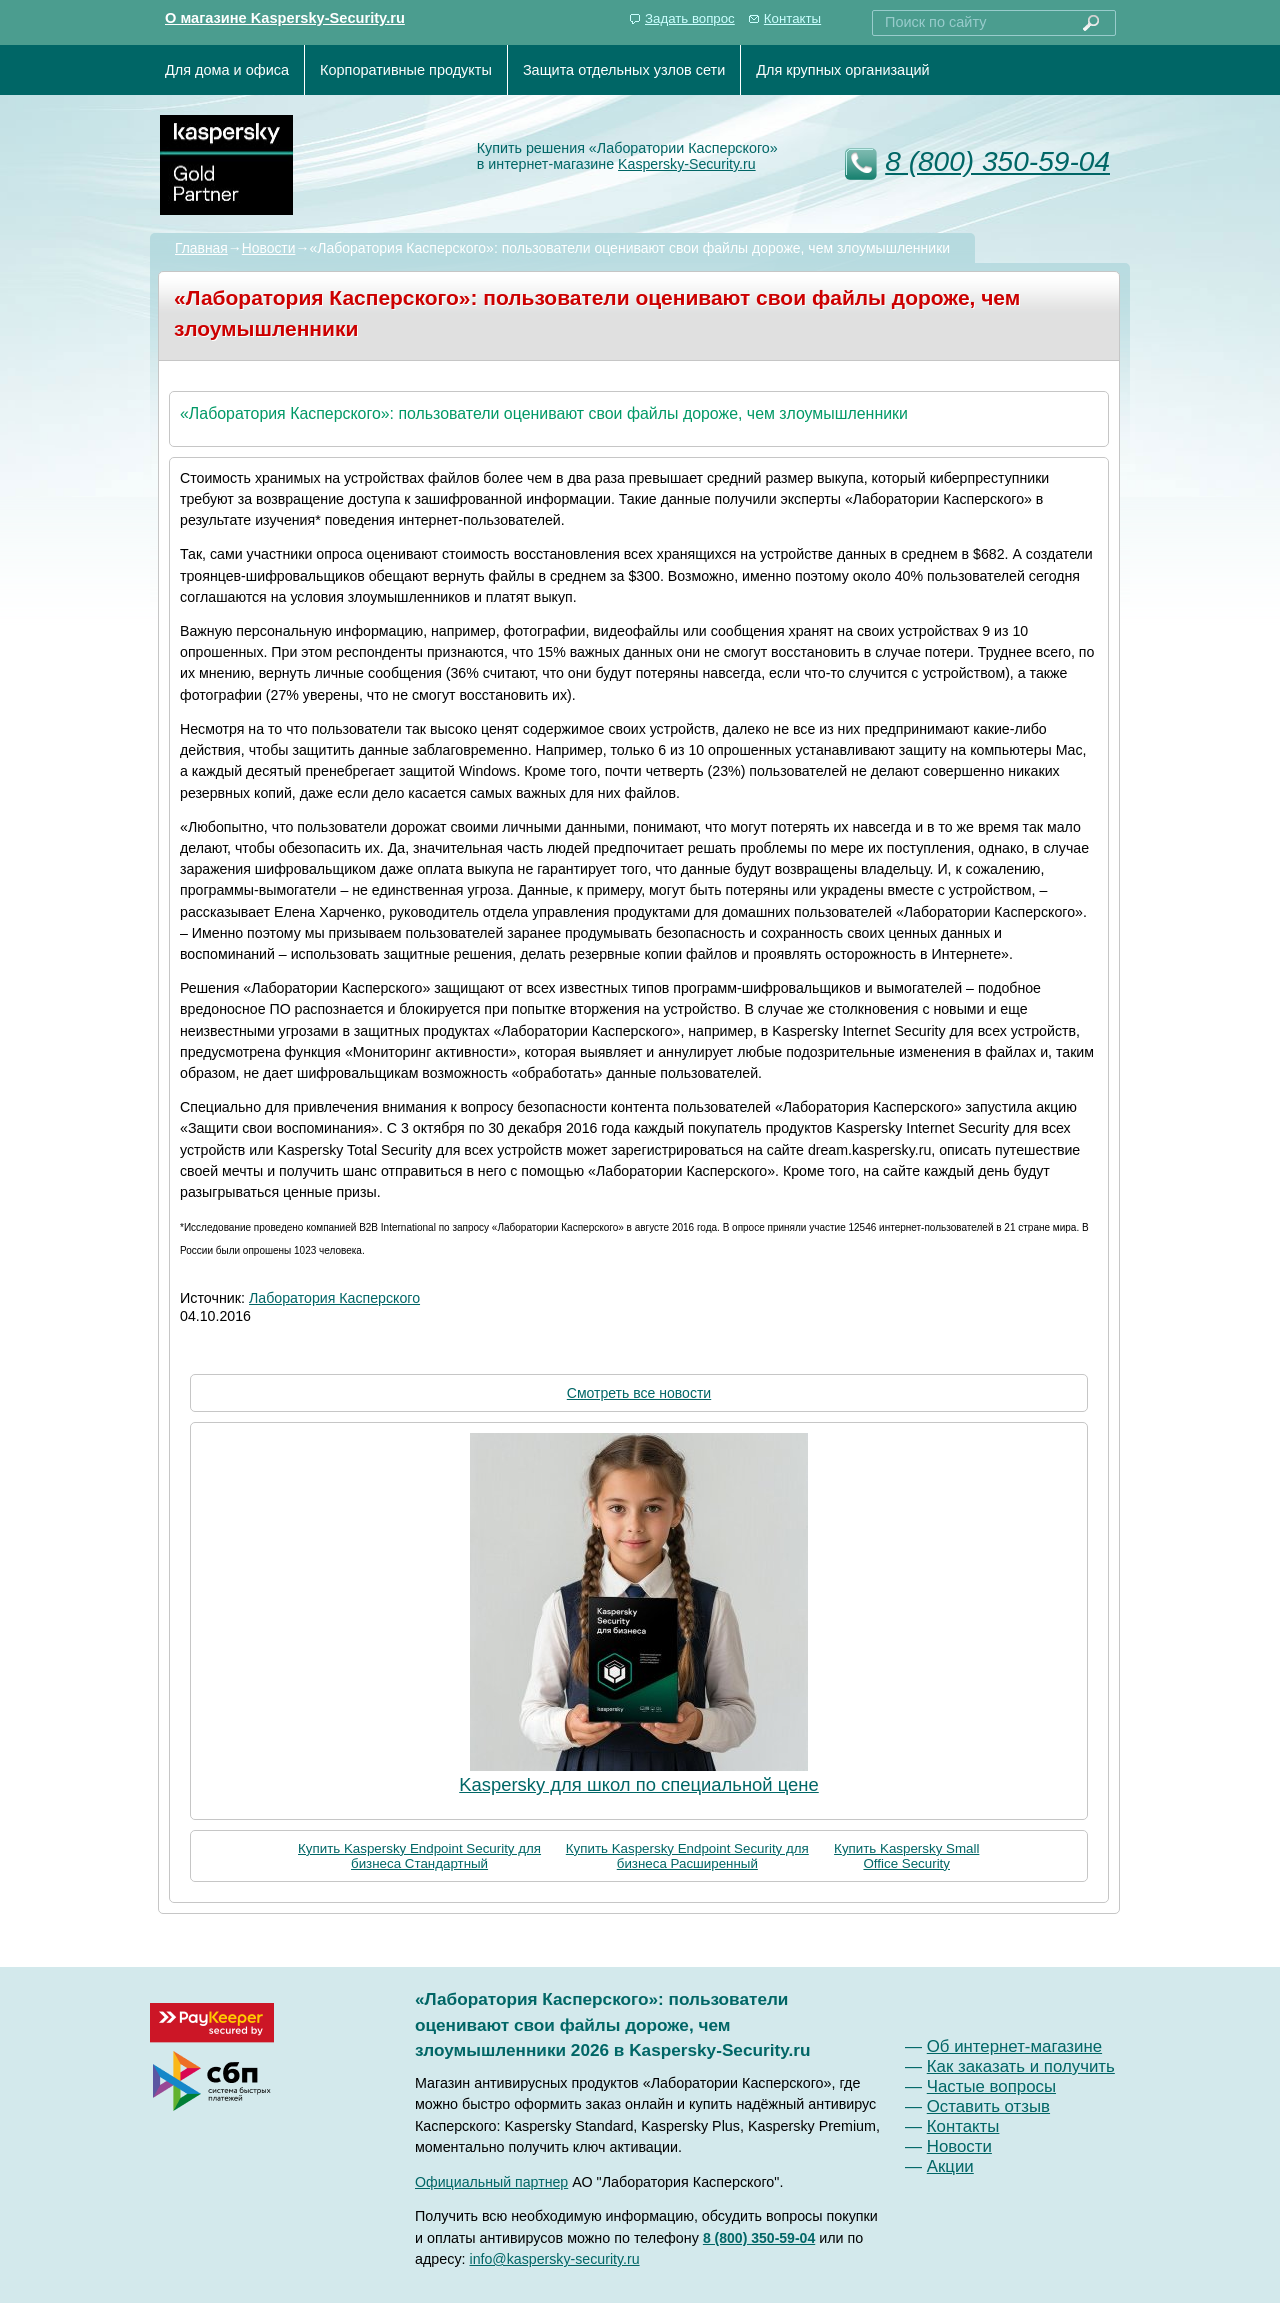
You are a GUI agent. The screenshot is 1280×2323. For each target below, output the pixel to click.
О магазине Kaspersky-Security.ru (285, 18)
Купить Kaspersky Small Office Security (906, 1856)
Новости (269, 248)
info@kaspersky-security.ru (555, 2259)
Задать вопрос (690, 18)
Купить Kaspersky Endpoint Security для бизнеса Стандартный (419, 1856)
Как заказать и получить (1021, 2066)
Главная (201, 248)
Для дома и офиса (227, 70)
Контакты (792, 18)
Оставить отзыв (988, 2106)
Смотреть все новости (639, 1393)
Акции (950, 2166)
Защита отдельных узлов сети (624, 70)
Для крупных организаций (842, 70)
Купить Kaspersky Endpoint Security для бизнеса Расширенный (687, 1856)
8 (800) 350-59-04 (997, 161)
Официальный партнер (491, 2182)
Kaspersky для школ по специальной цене (639, 1784)
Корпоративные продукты (406, 70)
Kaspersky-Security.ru (687, 164)
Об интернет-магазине (1014, 2046)
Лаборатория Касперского (334, 1298)
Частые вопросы (991, 2086)
